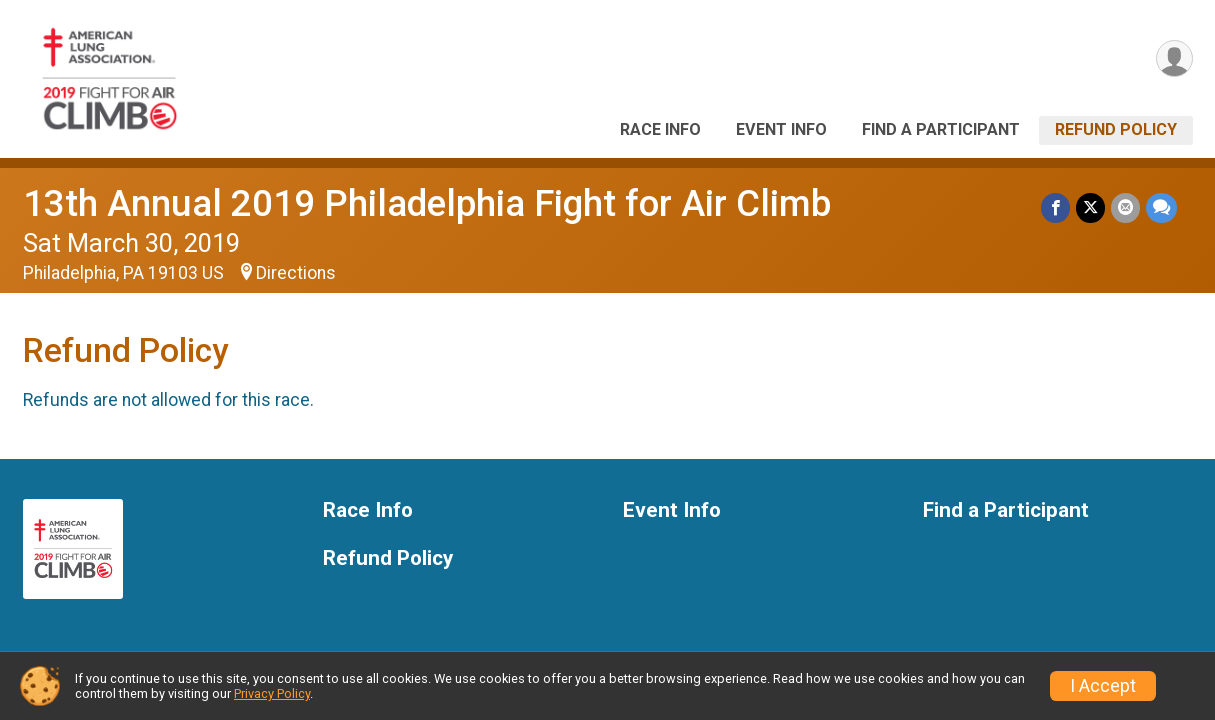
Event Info (781, 129)
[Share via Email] (1125, 207)
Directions (296, 273)
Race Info (660, 129)
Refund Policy (1116, 129)
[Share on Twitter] (1090, 207)
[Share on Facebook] (1055, 207)
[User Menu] (1174, 58)
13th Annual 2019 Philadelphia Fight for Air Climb (427, 203)
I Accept (1103, 686)
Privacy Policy (272, 693)
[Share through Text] (1161, 207)
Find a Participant (941, 129)
